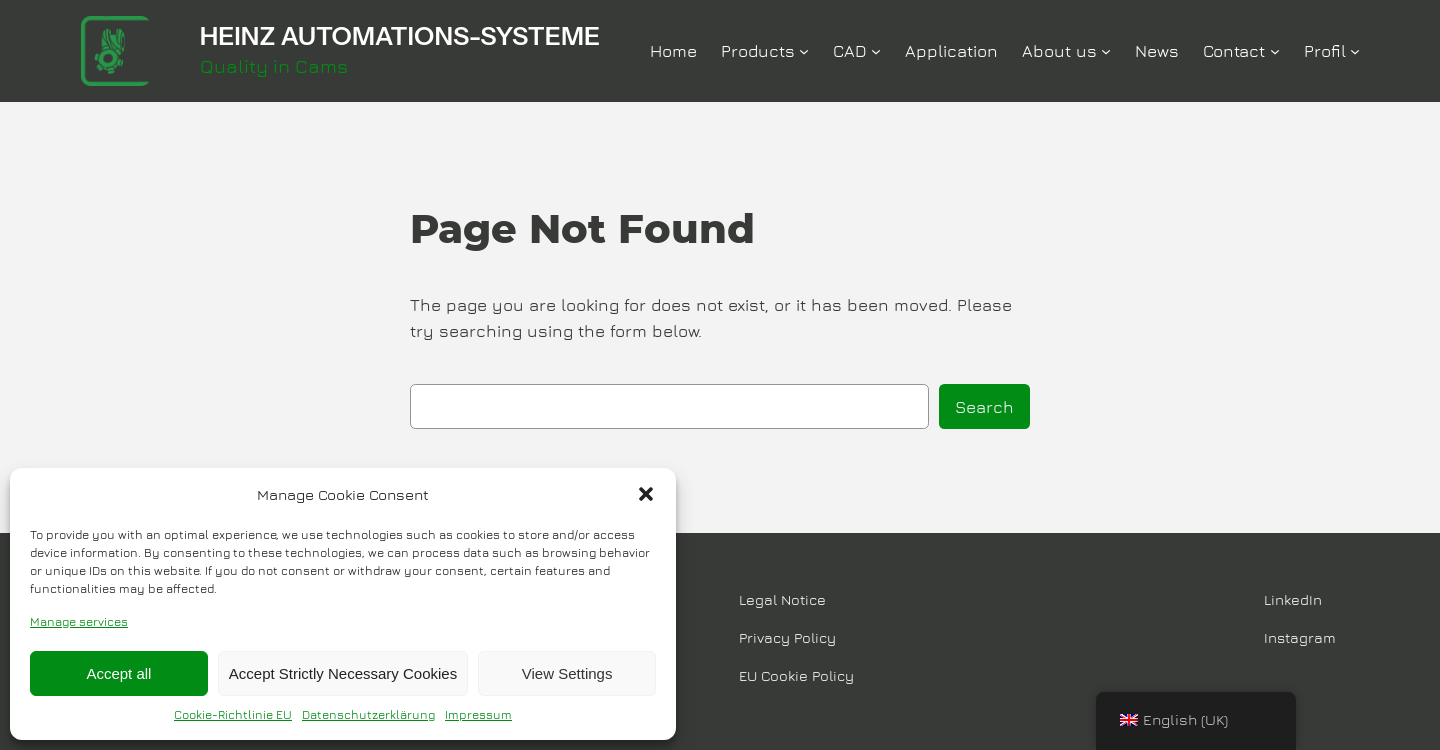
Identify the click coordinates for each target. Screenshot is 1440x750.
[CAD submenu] (876, 51)
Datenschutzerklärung (368, 714)
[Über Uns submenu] (1106, 51)
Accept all (118, 673)
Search (984, 407)
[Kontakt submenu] (1275, 51)
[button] (646, 494)
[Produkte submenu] (804, 51)
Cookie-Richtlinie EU (233, 714)
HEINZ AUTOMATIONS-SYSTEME (400, 35)
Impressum (478, 714)
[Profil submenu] (1355, 51)
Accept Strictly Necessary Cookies (343, 673)
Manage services (79, 621)
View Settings (567, 673)
